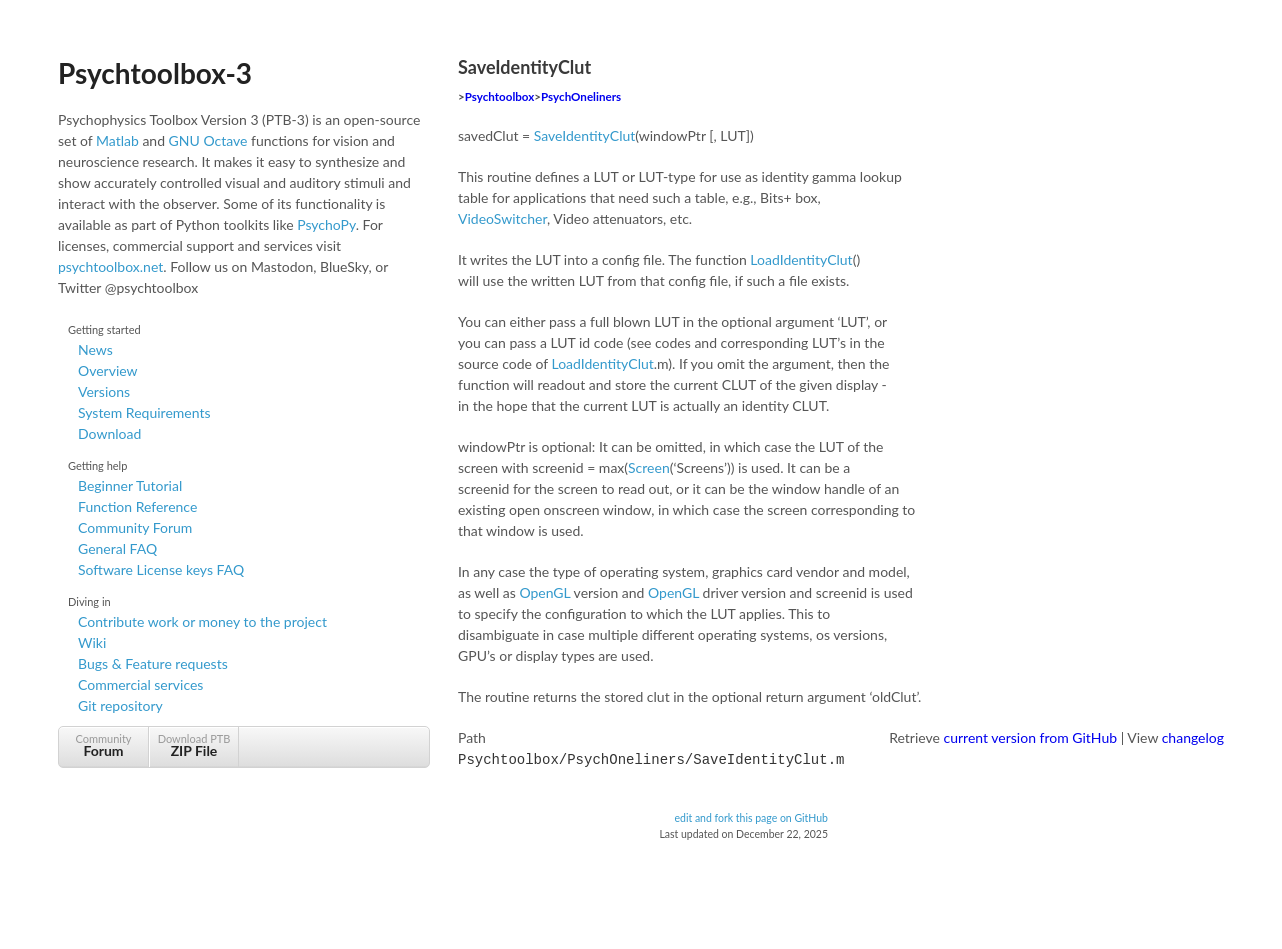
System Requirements (144, 412)
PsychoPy (326, 224)
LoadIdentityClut (801, 259)
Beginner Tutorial (130, 485)
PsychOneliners (581, 96)
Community (103, 745)
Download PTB (194, 745)
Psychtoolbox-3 (155, 73)
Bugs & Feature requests (153, 663)
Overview (108, 370)
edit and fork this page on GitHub (751, 816)
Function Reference (137, 506)
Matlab (117, 140)
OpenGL (544, 592)
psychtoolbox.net (110, 266)
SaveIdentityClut (585, 135)
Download (109, 433)
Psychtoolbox (500, 96)
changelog (1193, 737)
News (95, 349)
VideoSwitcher (502, 218)
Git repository (120, 705)
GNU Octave (208, 140)
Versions (104, 391)
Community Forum (135, 527)
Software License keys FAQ (161, 569)
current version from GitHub (1031, 737)
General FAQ (117, 548)
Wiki (92, 642)
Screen (649, 467)
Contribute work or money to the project (202, 621)
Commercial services (140, 684)
